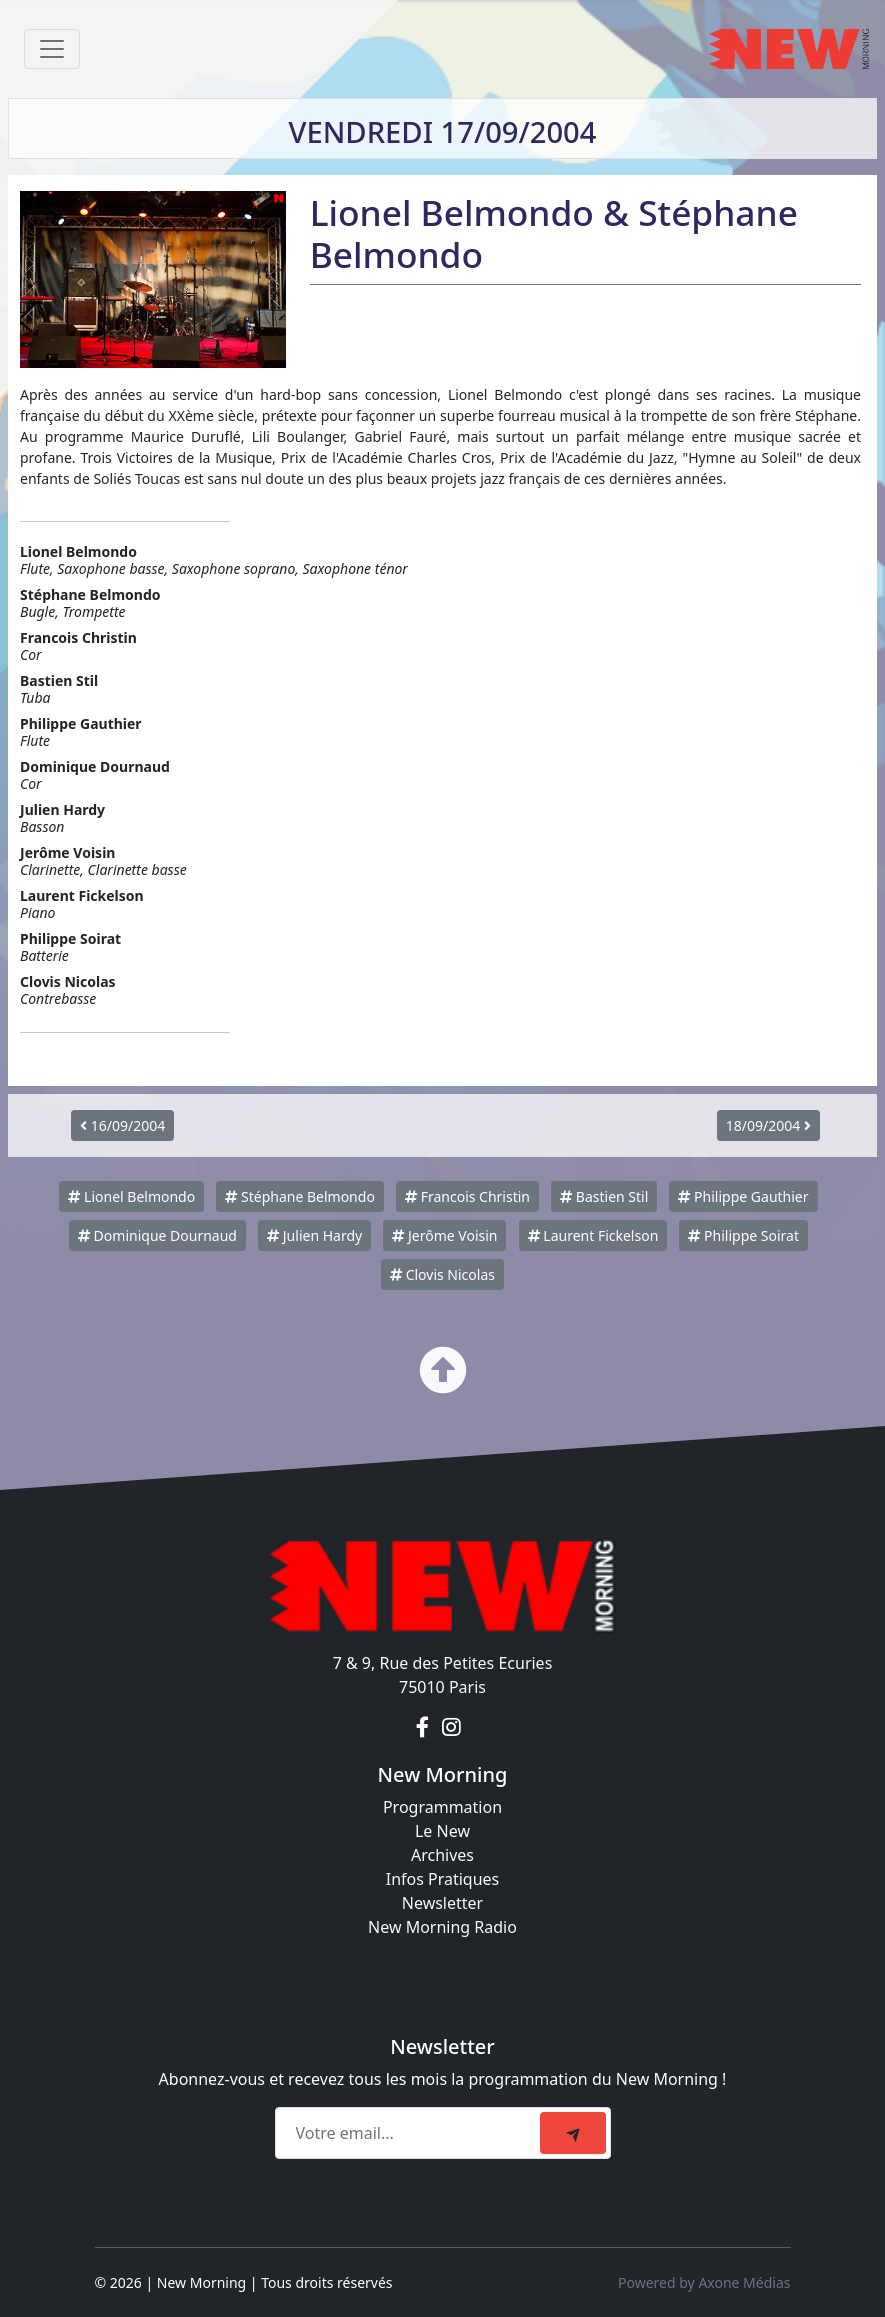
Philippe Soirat (743, 1235)
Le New (442, 1831)
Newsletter (442, 1903)
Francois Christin (467, 1196)
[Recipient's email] (410, 2133)
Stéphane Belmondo (299, 1196)
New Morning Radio (442, 1927)
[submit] (573, 2133)
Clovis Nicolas (442, 1274)
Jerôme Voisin (444, 1235)
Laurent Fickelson (593, 1235)
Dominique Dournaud (157, 1235)
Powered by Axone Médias (704, 2282)
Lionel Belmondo (131, 1196)
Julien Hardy (314, 1235)
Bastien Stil (604, 1196)
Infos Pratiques (443, 1879)
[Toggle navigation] (52, 49)
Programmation (442, 1807)
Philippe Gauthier (743, 1196)
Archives (442, 1855)
